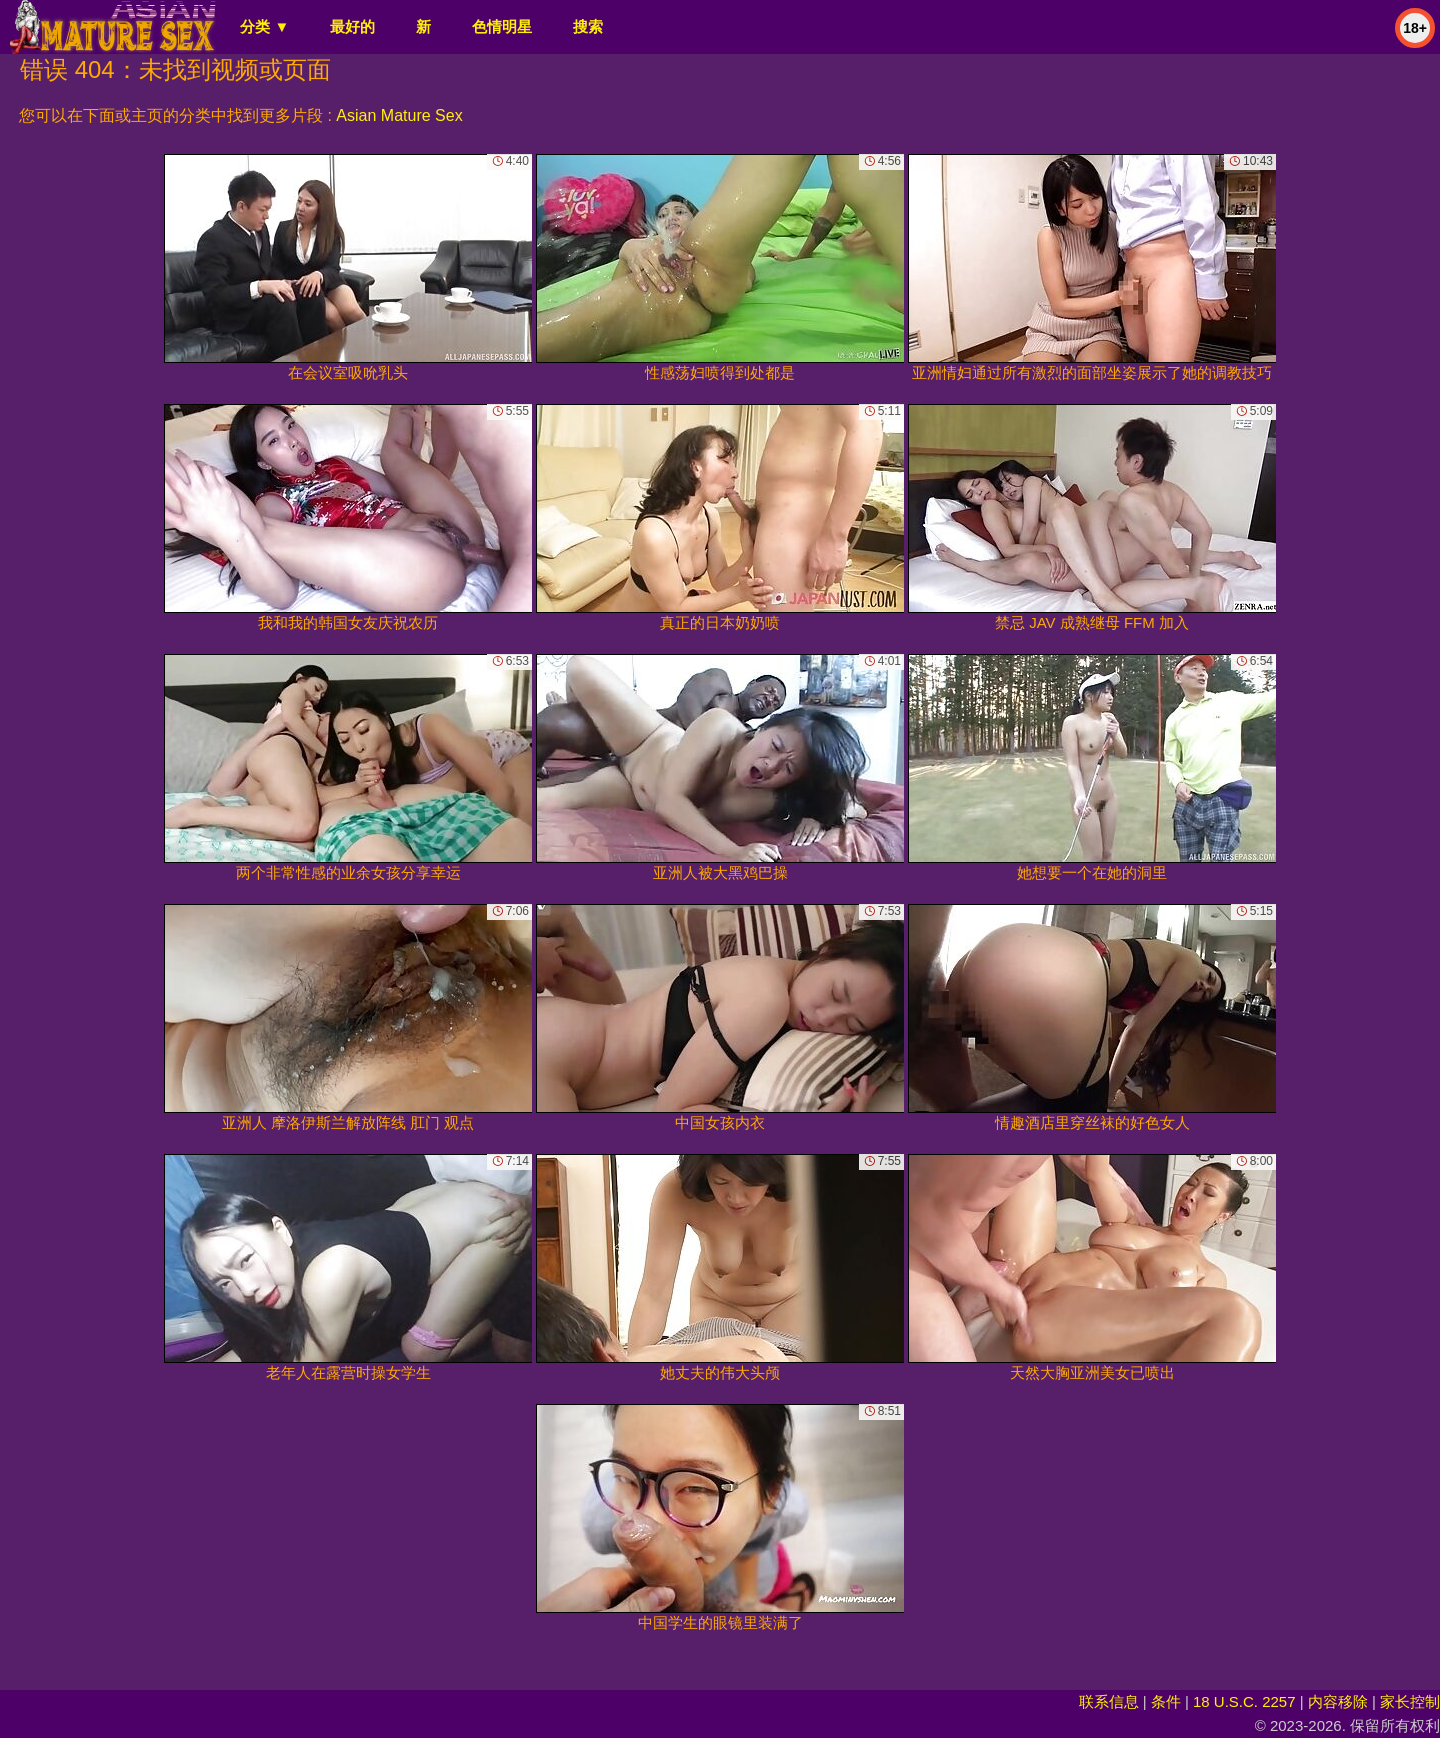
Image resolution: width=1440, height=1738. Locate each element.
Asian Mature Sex (399, 115)
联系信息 (1109, 1701)
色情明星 (502, 26)
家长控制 (1410, 1701)
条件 (1166, 1701)
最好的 (352, 26)
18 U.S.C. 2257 (1244, 1701)
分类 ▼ (264, 26)
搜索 (588, 26)
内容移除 (1338, 1701)
